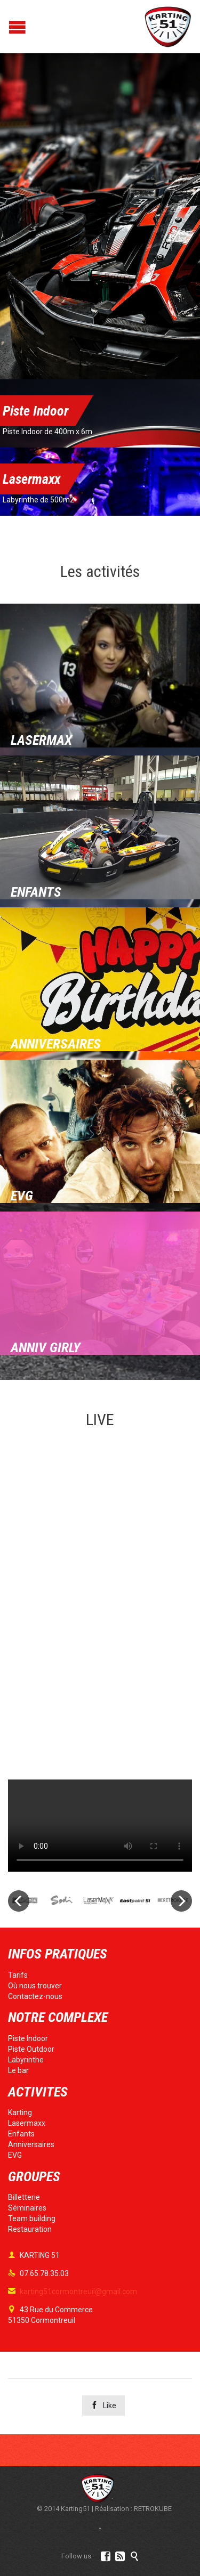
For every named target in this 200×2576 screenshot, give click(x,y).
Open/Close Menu (9, 27)
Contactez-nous (35, 1996)
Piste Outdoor (31, 2049)
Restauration (30, 2229)
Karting (20, 2112)
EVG (15, 2155)
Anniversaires (31, 2144)
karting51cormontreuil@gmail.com (72, 2291)
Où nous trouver (35, 1985)
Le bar (18, 2070)
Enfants (21, 2134)
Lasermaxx (26, 2123)
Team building (31, 2218)
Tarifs (18, 1975)
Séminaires (27, 2208)
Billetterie (24, 2197)
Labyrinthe (26, 2059)
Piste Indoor (28, 2038)
